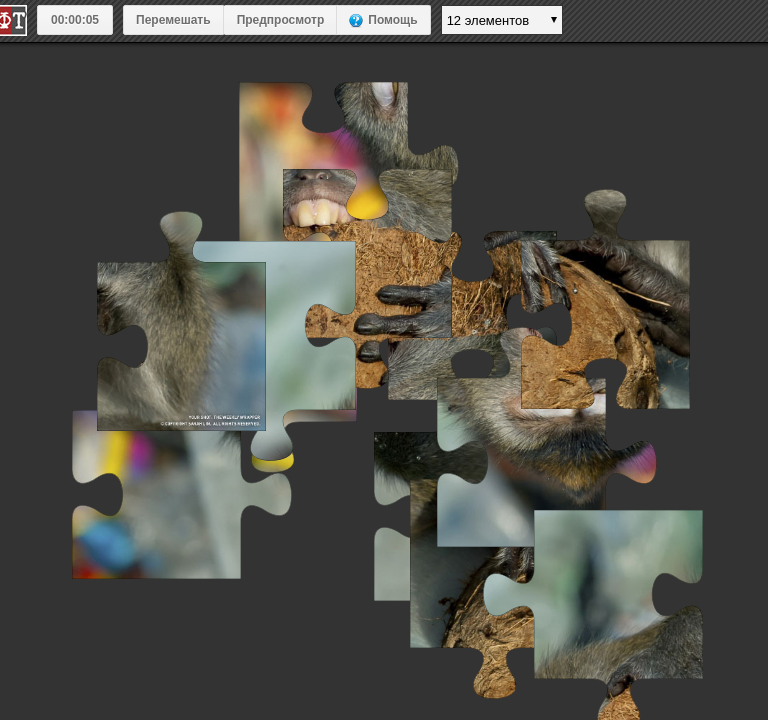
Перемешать (173, 20)
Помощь (392, 20)
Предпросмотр (281, 20)
